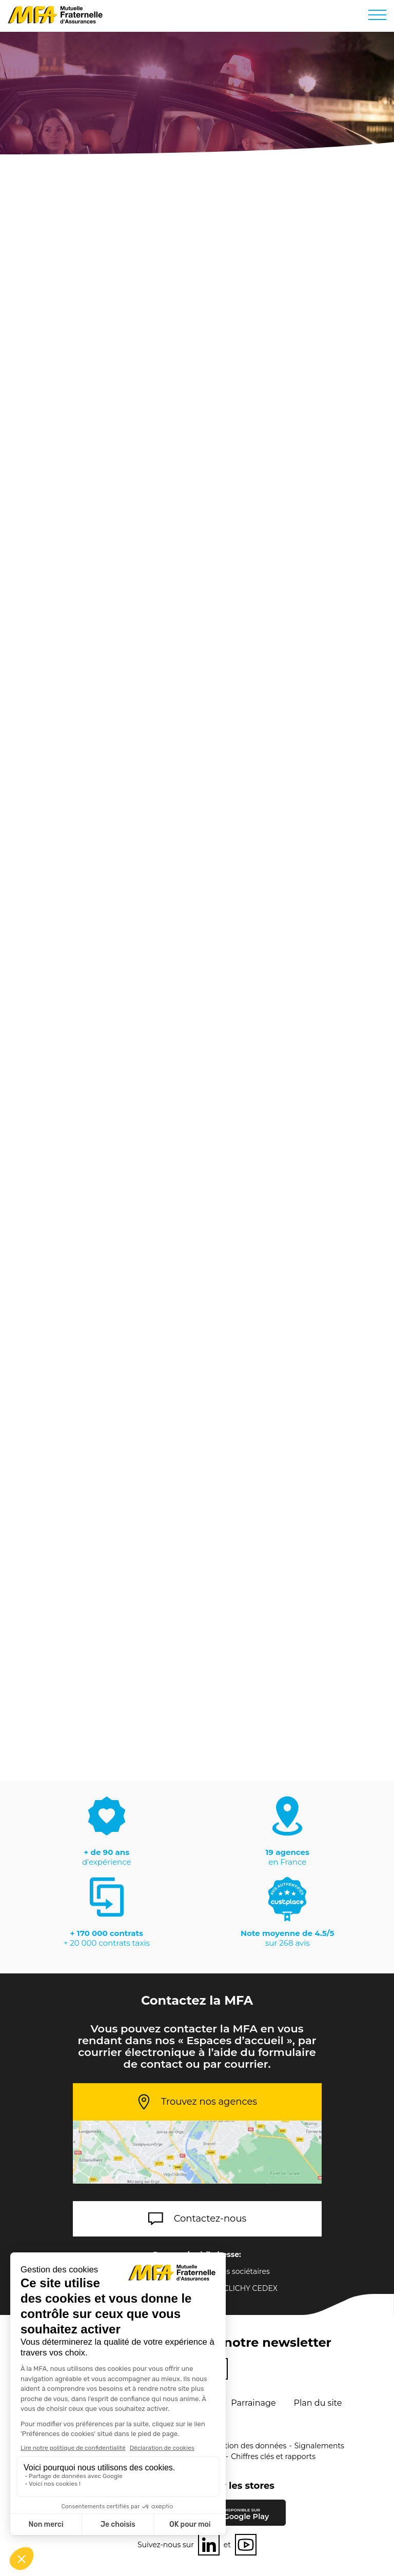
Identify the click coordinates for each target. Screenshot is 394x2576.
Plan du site (318, 2403)
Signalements (319, 2445)
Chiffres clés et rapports (273, 2456)
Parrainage (253, 2403)
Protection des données (244, 2445)
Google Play (246, 2514)
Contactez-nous (210, 2218)
